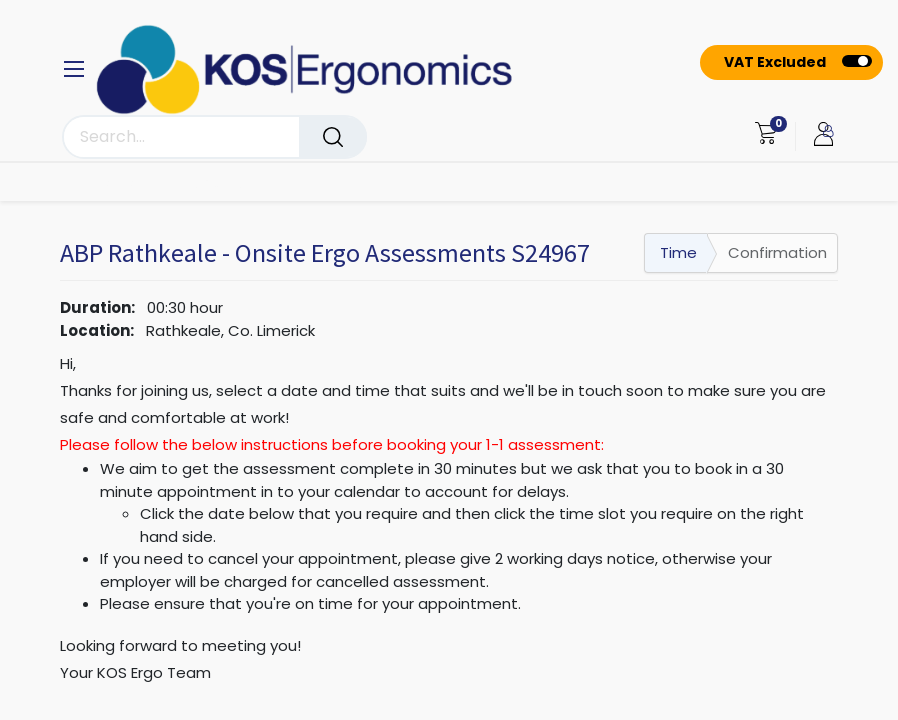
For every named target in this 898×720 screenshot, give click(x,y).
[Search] (333, 137)
